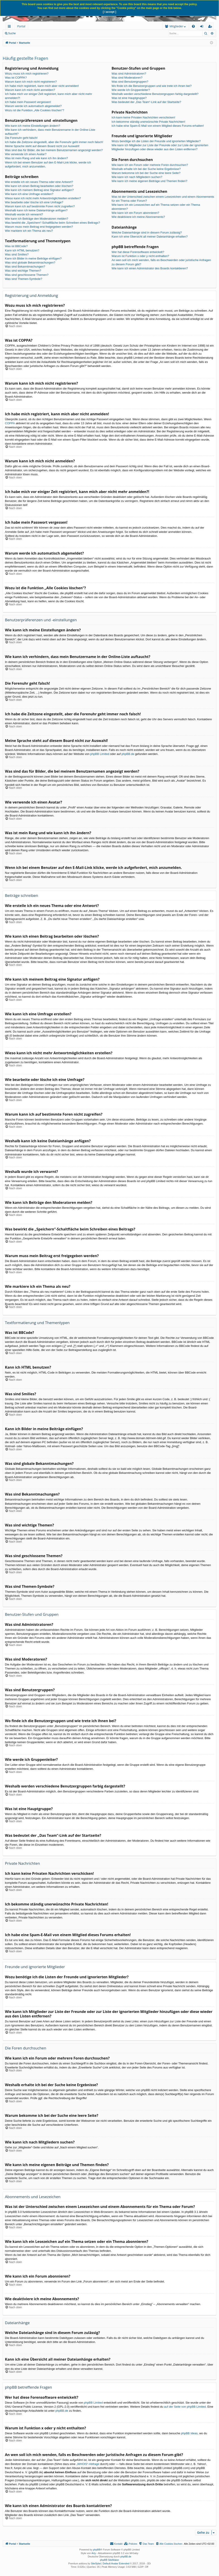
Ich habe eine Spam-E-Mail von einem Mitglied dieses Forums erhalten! (158, 125)
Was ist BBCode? (16, 246)
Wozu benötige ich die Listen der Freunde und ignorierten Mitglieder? (156, 141)
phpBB (96, 2549)
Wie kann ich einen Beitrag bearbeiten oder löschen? (39, 186)
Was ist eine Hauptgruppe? (129, 98)
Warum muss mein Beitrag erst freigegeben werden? (39, 226)
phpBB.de (128, 754)
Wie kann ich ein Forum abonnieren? (135, 212)
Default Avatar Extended (116, 2563)
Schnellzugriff (10, 27)
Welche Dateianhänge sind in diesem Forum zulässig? (147, 232)
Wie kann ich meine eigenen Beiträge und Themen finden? (149, 181)
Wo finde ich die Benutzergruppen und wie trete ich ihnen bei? (152, 86)
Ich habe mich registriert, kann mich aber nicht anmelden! (42, 86)
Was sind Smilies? (17, 254)
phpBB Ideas (189, 2433)
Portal (21, 26)
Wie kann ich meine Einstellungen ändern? (32, 125)
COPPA (10, 423)
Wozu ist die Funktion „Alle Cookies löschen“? (34, 110)
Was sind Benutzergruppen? (130, 81)
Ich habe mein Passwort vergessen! (28, 102)
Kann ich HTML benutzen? (22, 250)
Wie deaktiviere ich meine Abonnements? (138, 217)
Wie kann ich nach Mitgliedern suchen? (137, 177)
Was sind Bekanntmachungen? (25, 266)
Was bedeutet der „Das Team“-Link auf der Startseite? (146, 102)
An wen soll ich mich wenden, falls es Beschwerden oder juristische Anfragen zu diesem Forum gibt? (161, 262)
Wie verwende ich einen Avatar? (25, 154)
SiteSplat (96, 2563)
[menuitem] (62, 26)
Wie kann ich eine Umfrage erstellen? (29, 194)
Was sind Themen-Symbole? (23, 279)
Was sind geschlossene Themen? (26, 274)
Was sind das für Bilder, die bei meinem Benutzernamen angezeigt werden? (54, 150)
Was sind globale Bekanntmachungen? (30, 262)
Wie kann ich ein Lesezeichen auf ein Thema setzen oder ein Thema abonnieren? (156, 206)
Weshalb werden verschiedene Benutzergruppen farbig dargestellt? (155, 94)
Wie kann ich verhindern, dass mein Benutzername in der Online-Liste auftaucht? (50, 131)
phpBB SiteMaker (109, 2560)
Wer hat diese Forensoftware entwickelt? (138, 252)
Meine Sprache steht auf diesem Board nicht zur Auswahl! (42, 146)
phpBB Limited (99, 754)
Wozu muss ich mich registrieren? (27, 73)
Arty (94, 2553)
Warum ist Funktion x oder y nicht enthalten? (140, 256)
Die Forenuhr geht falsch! (21, 137)
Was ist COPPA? (16, 77)
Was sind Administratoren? (129, 73)
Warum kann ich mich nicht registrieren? (31, 81)
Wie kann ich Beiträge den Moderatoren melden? (36, 218)
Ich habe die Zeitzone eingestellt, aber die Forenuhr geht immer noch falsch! (54, 142)
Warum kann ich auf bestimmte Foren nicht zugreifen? (40, 206)
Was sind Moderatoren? (127, 77)
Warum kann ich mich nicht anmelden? (30, 90)
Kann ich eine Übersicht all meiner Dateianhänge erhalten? (150, 236)
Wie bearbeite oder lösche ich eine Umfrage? (34, 202)
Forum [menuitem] (39, 26)
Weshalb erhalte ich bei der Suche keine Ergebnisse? (146, 169)
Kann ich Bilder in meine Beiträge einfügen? (33, 258)
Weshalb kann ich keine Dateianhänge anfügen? (36, 210)
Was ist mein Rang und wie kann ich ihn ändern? (36, 158)
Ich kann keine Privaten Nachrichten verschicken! (143, 117)
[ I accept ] (109, 11)
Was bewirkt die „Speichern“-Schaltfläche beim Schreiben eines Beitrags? (52, 222)
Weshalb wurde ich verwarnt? (24, 214)
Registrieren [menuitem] (210, 27)
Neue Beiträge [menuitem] (30, 33)
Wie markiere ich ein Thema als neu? (29, 230)
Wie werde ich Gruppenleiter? (131, 90)
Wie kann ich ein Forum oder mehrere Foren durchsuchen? (150, 165)
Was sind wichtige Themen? (23, 270)
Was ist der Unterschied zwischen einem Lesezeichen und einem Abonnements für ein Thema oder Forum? (163, 198)
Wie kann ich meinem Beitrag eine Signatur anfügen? (39, 190)
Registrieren (72, 33)
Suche (12, 33)
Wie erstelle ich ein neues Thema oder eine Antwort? (39, 182)
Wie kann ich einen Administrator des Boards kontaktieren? (150, 268)
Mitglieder (107, 26)
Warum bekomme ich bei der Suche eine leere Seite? (146, 173)
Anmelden (52, 33)
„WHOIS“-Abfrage (87, 2464)
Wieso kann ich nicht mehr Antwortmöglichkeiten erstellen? (43, 198)
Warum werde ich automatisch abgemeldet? (33, 106)
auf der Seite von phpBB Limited (185, 2406)
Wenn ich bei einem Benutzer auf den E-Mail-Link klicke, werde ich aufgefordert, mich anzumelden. (48, 164)
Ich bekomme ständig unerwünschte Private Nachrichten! (148, 121)
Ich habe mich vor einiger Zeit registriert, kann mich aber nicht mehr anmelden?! (48, 96)
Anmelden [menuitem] (203, 27)
